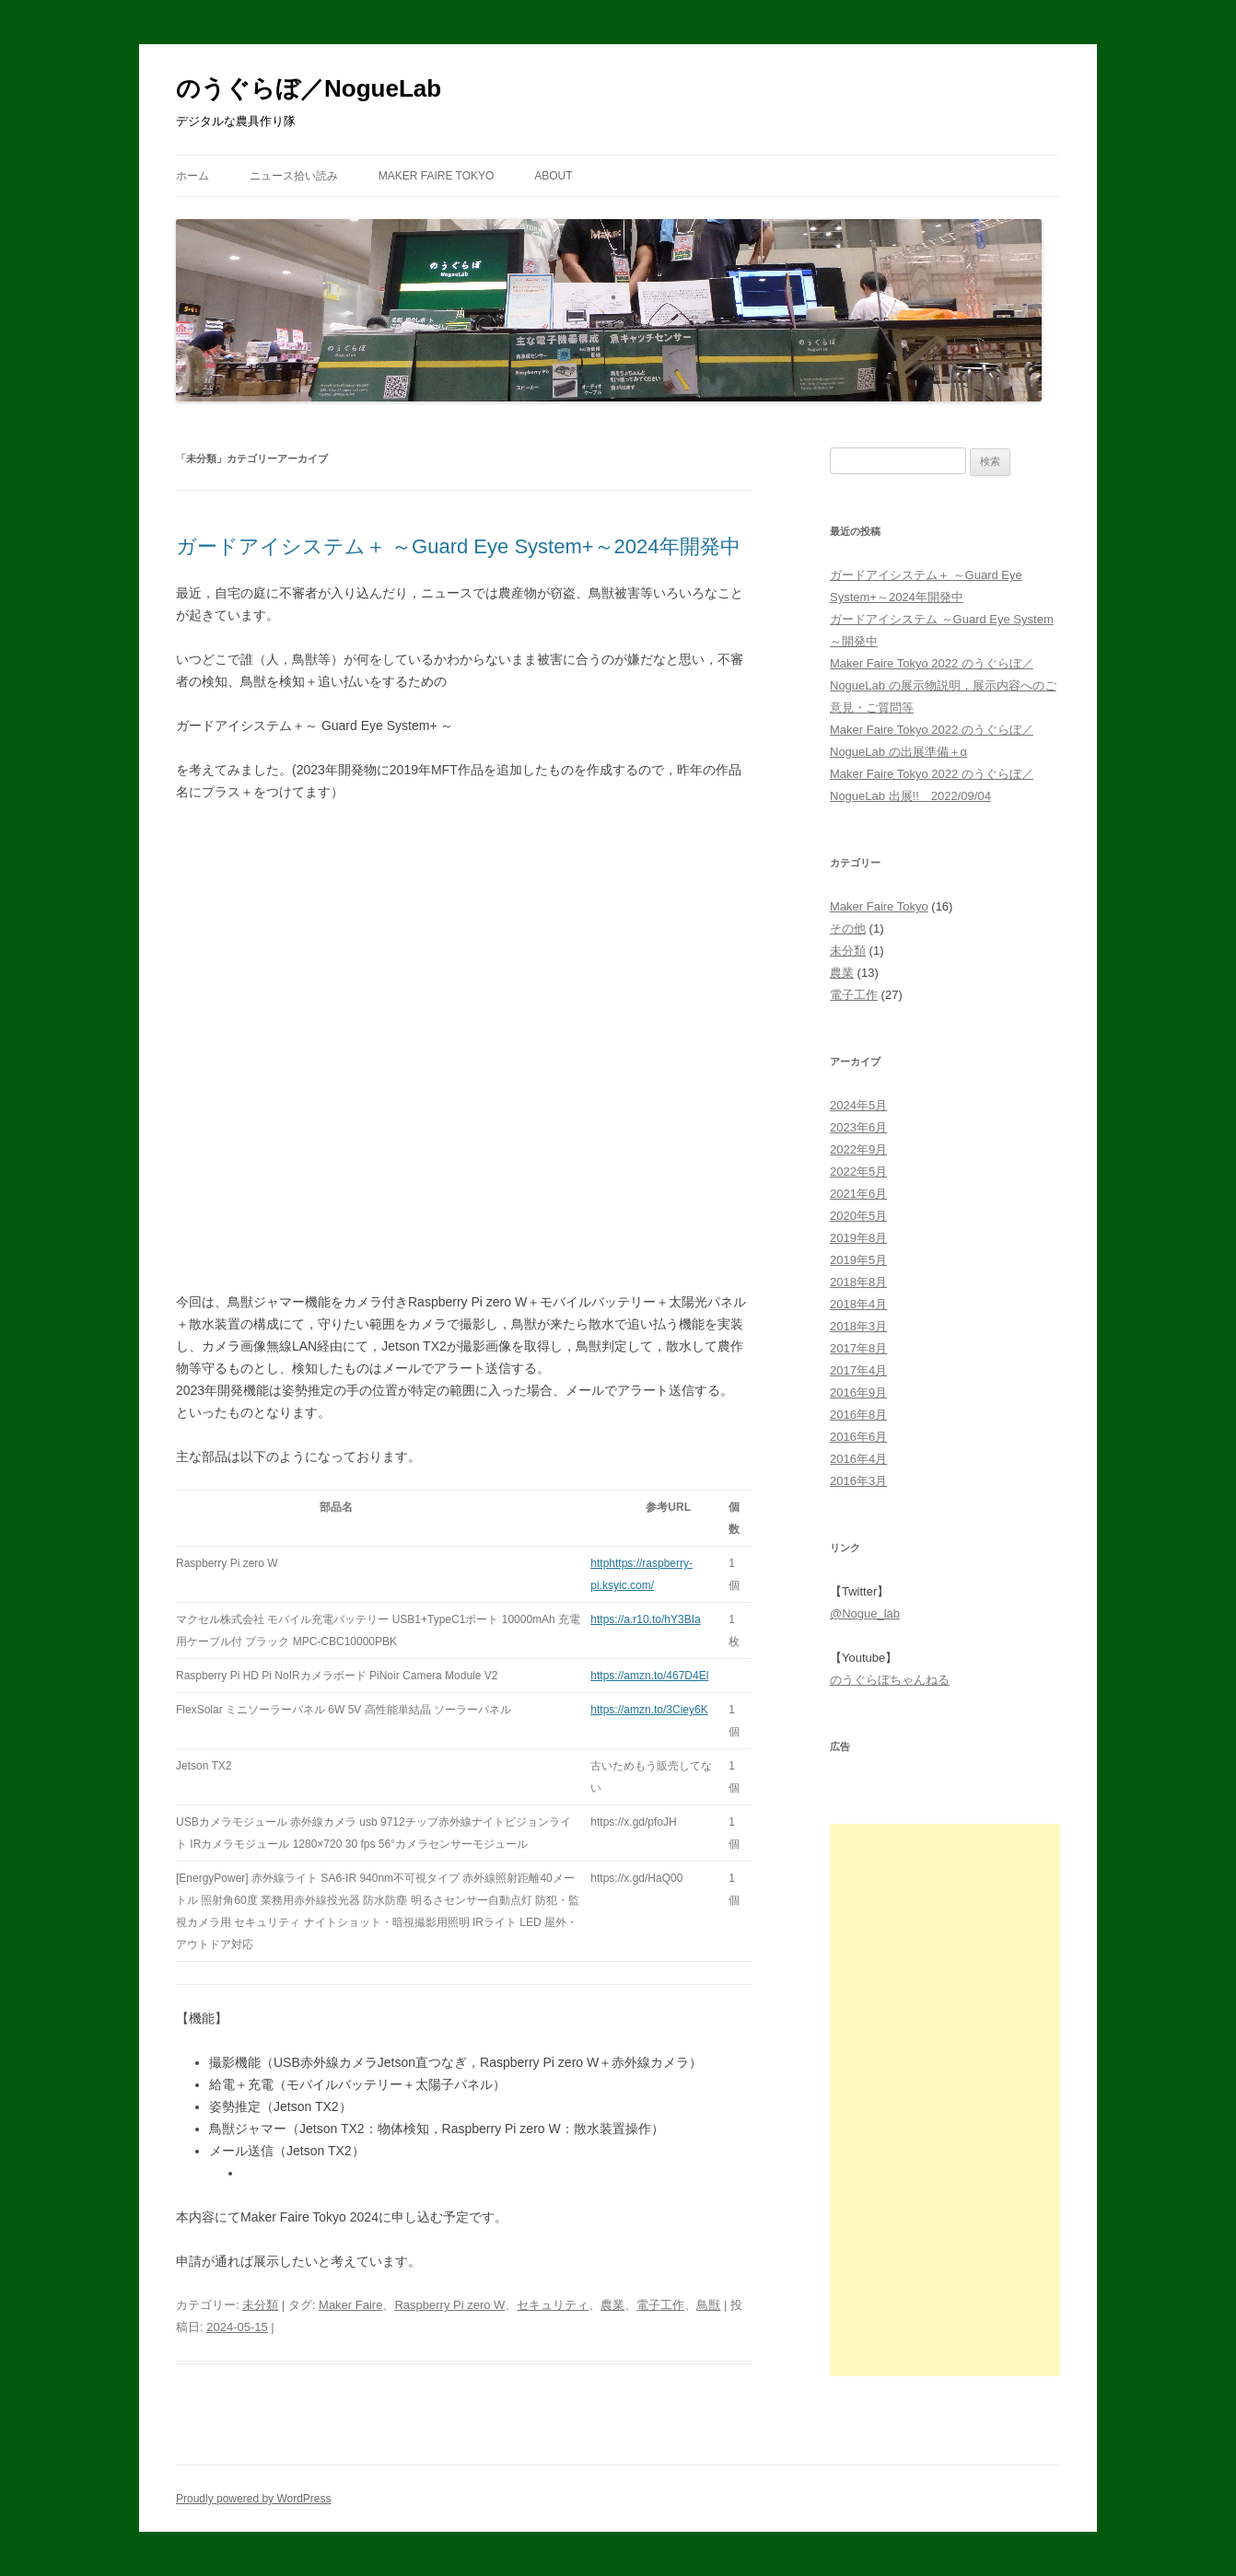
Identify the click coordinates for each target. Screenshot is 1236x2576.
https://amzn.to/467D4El (649, 1675)
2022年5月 (858, 1171)
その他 (848, 928)
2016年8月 (858, 1414)
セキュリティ (553, 2305)
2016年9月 (858, 1392)
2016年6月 (858, 1437)
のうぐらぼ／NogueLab (308, 88)
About (553, 175)
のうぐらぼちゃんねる (890, 1680)
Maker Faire (350, 2305)
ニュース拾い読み (294, 175)
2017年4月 (858, 1370)
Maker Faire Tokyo (437, 175)
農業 (612, 2305)
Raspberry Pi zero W (449, 2305)
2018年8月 (858, 1282)
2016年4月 (858, 1459)
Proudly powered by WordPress (254, 2498)
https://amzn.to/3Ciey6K (648, 1709)
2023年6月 (858, 1127)
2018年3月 (858, 1326)
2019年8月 (858, 1238)
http (599, 1563)
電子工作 (660, 2305)
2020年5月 (858, 1216)
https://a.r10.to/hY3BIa (645, 1619)
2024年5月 (858, 1105)
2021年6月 (858, 1194)
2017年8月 (858, 1348)
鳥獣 (708, 2305)
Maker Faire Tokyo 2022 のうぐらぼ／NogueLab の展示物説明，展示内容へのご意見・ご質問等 (943, 685)
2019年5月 (858, 1260)
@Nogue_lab (865, 1613)
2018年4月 (858, 1304)
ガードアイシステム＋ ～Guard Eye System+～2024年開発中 (458, 546)
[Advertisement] (945, 2100)
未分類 (260, 2305)
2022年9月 (858, 1149)
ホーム (192, 175)
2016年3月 (858, 1481)
